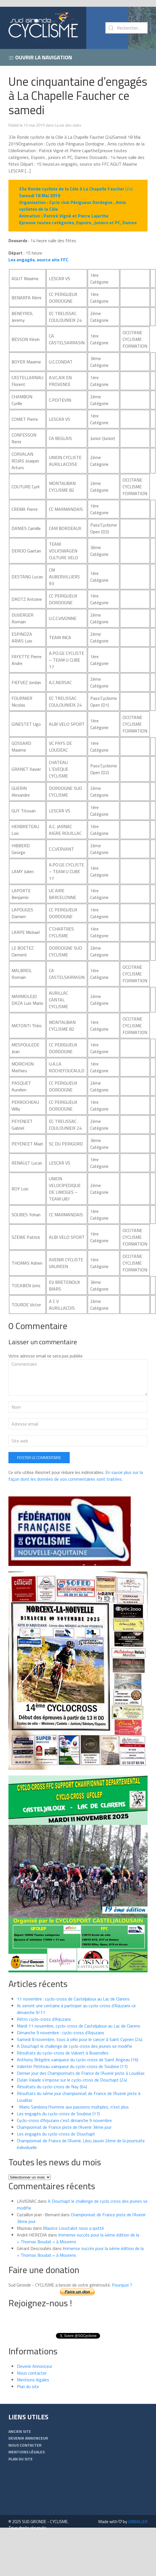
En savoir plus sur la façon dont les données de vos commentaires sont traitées (75, 1475)
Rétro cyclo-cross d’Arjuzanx (44, 2019)
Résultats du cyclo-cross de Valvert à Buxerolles (62, 2052)
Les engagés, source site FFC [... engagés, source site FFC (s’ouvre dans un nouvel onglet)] (38, 259)
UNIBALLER (138, 2521)
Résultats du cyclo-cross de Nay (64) (52, 2086)
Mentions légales (33, 2379)
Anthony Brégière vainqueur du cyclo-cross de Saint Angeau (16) (77, 2059)
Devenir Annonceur (34, 2366)
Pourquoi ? (122, 2284)
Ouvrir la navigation (40, 57)
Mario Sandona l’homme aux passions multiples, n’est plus (73, 2106)
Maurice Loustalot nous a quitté (73, 2228)
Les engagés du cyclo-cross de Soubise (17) (58, 2113)
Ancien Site (19, 2431)
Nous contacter (32, 2373)
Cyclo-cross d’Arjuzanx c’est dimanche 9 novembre (64, 2120)
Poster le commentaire (39, 1457)
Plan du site (28, 2386)
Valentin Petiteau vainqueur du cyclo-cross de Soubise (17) (72, 2066)
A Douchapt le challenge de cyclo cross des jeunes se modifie (74, 2046)
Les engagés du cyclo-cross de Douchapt (56, 2133)
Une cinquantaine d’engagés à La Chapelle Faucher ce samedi (77, 95)
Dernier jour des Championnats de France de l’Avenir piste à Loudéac (81, 2073)
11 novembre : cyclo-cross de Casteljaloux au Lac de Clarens (73, 1998)
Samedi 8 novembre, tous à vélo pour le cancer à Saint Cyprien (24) (79, 2039)
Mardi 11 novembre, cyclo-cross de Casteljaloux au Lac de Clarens (78, 2025)
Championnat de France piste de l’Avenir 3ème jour (64, 2127)
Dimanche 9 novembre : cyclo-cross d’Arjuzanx (60, 2032)
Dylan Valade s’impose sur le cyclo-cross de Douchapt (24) (72, 2079)
